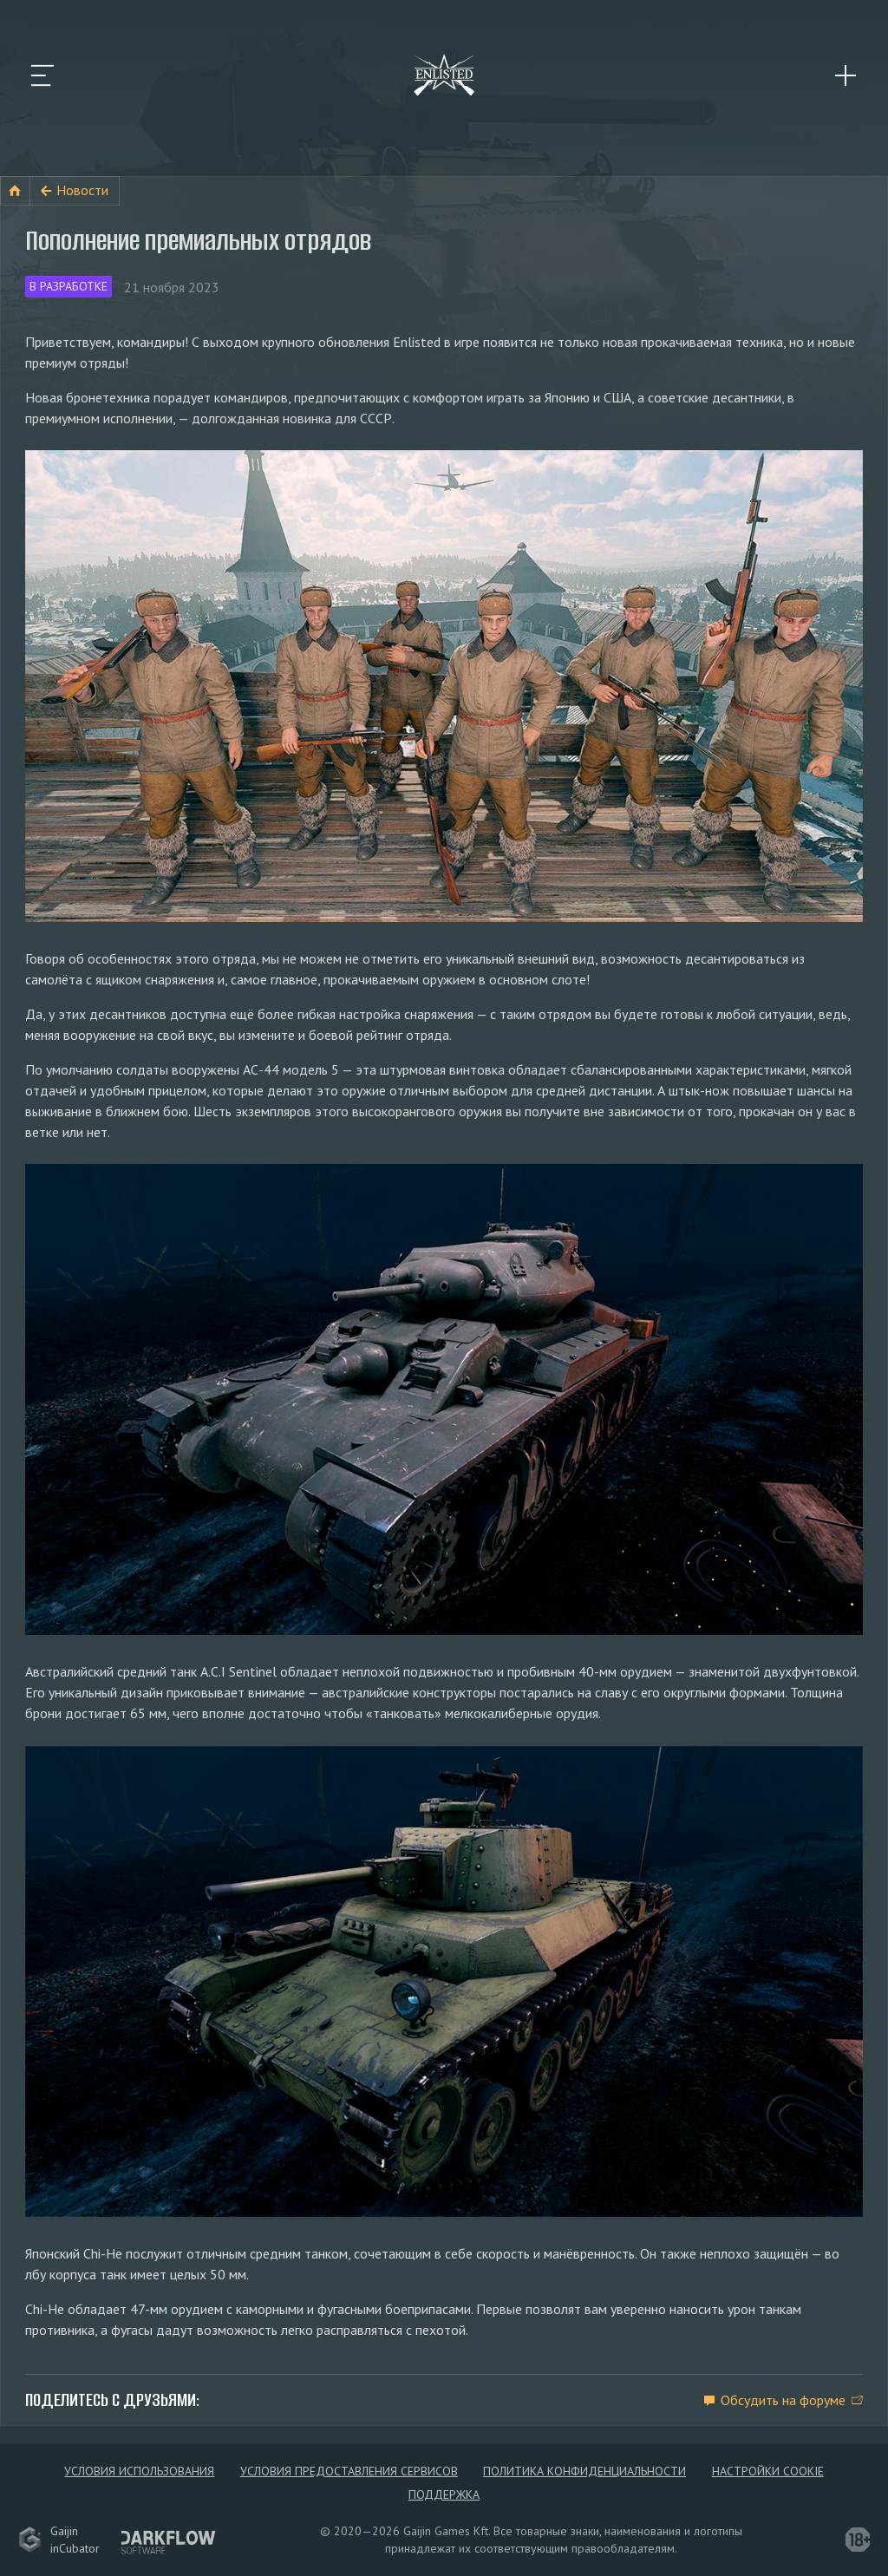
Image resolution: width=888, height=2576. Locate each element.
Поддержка (444, 2494)
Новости (82, 190)
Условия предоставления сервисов (349, 2471)
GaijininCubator (59, 2539)
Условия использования (139, 2471)
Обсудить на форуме (783, 2400)
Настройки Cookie (768, 2471)
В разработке (68, 286)
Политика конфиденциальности (584, 2471)
